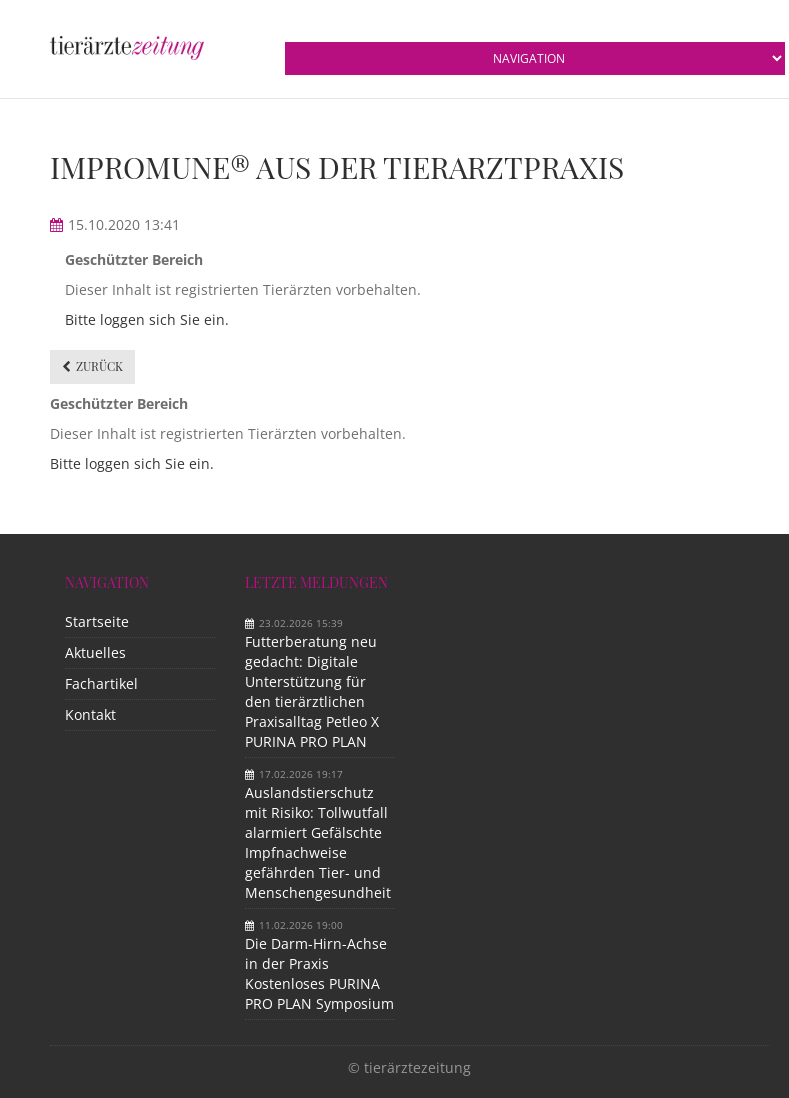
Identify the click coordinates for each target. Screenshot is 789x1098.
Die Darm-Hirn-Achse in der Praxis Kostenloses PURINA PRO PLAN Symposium (319, 973)
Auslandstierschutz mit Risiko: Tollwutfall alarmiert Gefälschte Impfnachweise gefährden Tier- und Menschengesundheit (318, 842)
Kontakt (90, 714)
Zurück (99, 366)
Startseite (97, 621)
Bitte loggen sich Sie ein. (147, 319)
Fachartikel (101, 683)
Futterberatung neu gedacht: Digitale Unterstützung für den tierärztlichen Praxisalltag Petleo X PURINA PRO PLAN (312, 691)
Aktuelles (95, 652)
